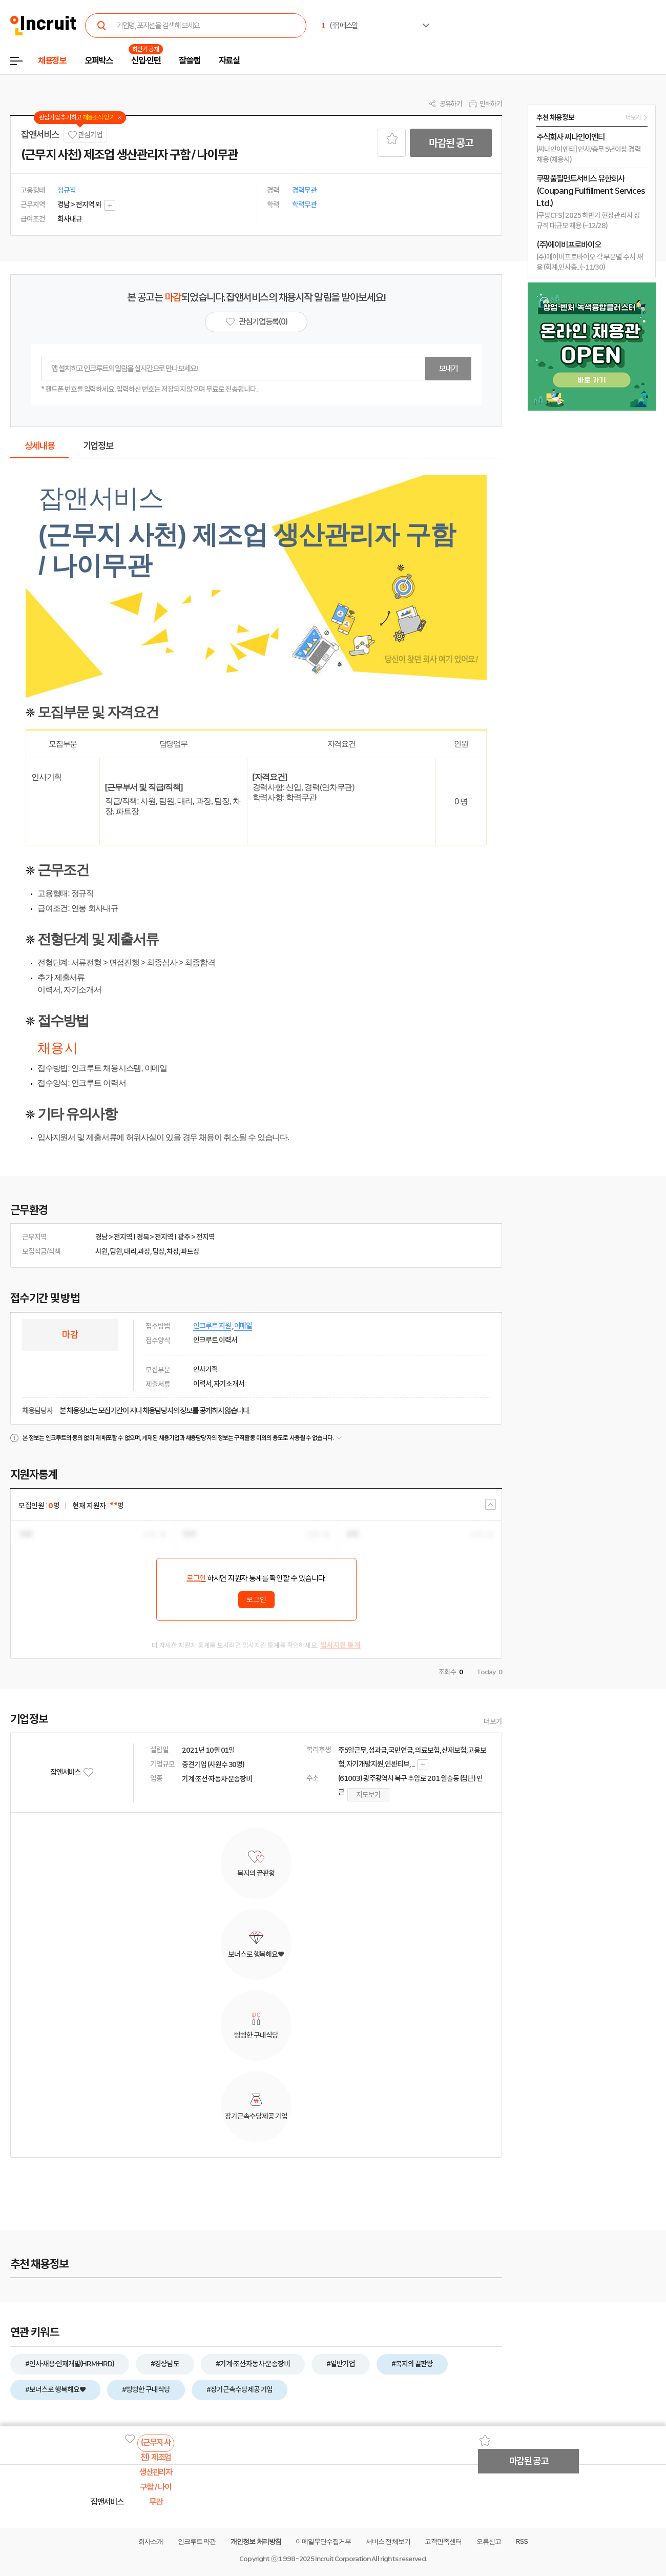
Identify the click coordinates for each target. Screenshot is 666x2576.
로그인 (196, 1578)
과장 (144, 1251)
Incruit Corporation (342, 2558)
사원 (101, 1251)
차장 (173, 1251)
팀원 (116, 1251)
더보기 (493, 1721)
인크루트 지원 (212, 1325)
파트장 (190, 1251)
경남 (101, 1237)
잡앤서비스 (39, 135)
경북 (143, 1237)
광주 (184, 1237)
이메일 (243, 1325)
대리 (130, 1251)
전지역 (123, 1237)
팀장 (158, 1251)
